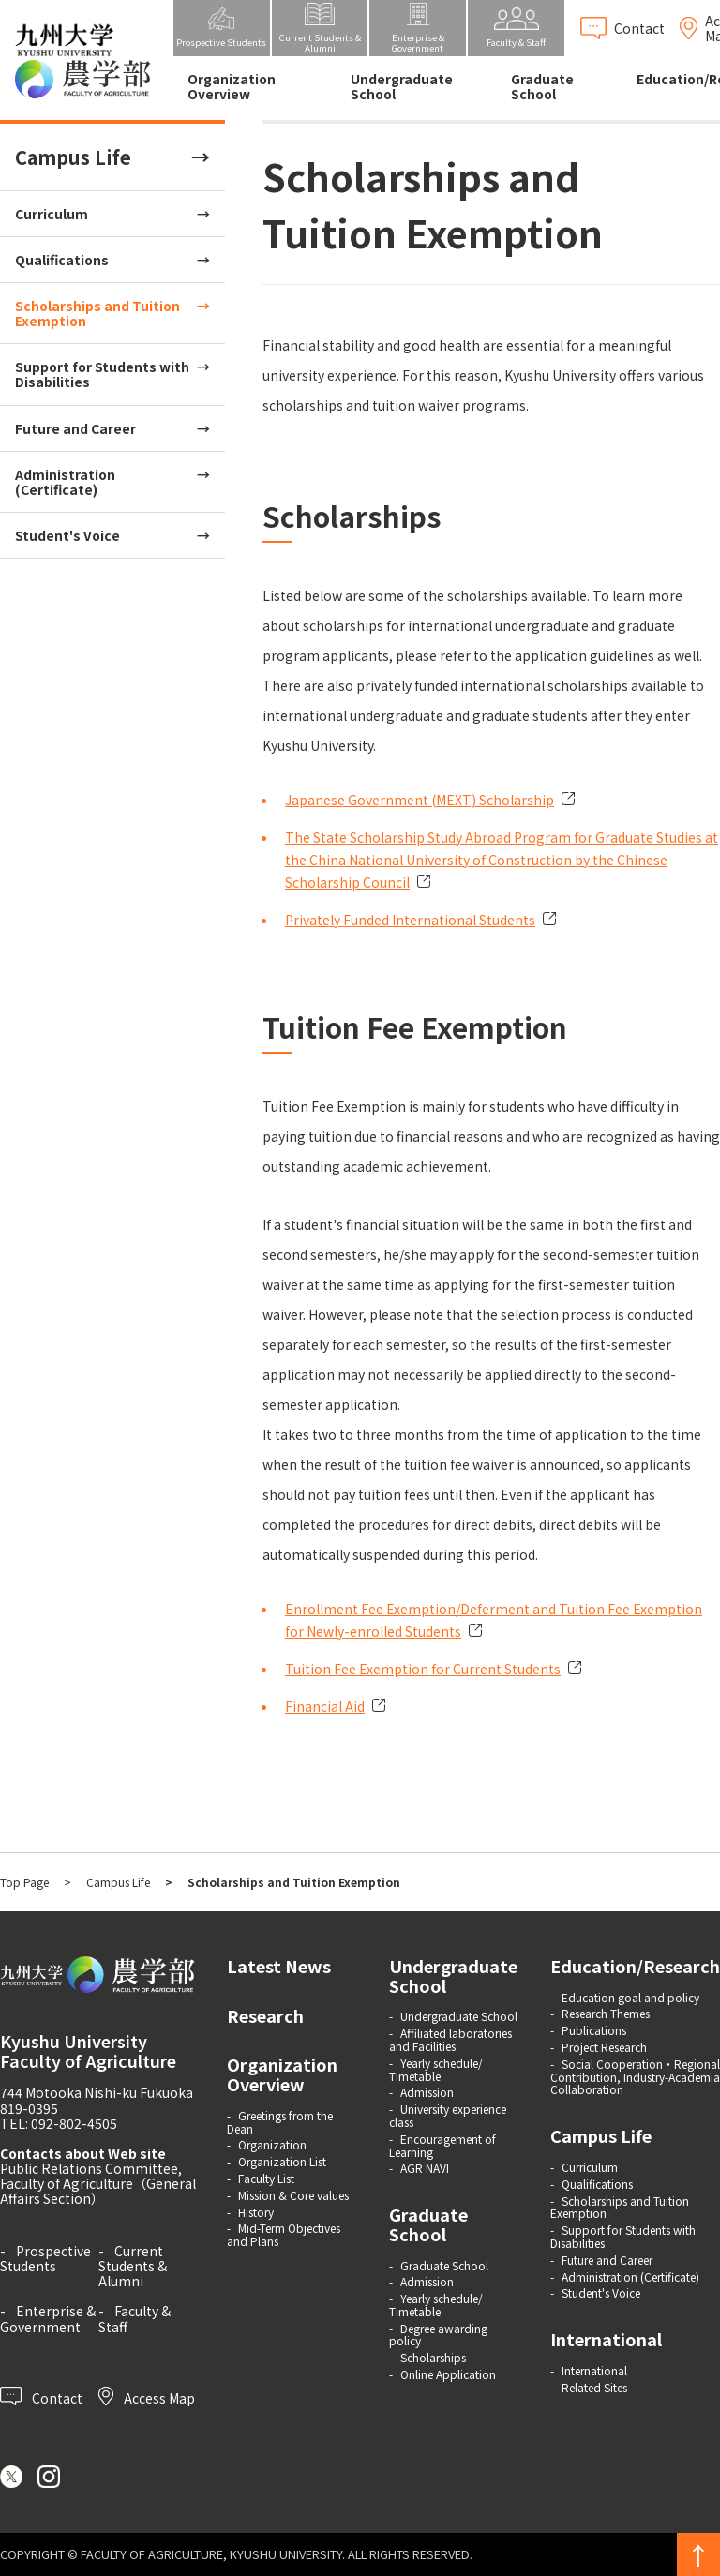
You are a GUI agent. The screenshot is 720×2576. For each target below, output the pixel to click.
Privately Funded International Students (410, 919)
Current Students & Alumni (132, 2265)
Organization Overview (232, 86)
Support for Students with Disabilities (102, 374)
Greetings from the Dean (280, 2121)
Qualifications (62, 259)
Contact (41, 2396)
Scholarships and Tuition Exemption (97, 313)
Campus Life (73, 157)
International (606, 2339)
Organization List (282, 2161)
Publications (594, 2030)
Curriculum (51, 213)
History (256, 2212)
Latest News (279, 1966)
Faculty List (266, 2178)
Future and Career (75, 428)
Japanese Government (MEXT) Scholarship (419, 799)
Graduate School (542, 86)
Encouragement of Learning (442, 2145)
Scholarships (433, 2357)
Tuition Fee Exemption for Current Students (423, 1668)
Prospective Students (45, 2258)
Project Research (604, 2047)
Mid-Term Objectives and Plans (283, 2234)
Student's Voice (67, 535)
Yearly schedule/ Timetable (436, 2069)
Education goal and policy (630, 1997)
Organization (272, 2144)
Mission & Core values (293, 2195)
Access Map (146, 2396)
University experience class (447, 2115)
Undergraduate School (402, 86)
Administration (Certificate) (65, 482)
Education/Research (635, 1966)
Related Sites (594, 2387)
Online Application (448, 2374)
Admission (427, 2092)
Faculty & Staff (134, 2318)
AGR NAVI (424, 2168)
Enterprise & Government (48, 2318)
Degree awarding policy (438, 2334)
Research (265, 2015)
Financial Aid (325, 1706)
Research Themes (606, 2013)
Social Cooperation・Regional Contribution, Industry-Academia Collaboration (635, 2077)
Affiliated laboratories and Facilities (450, 2039)
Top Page (24, 1882)
